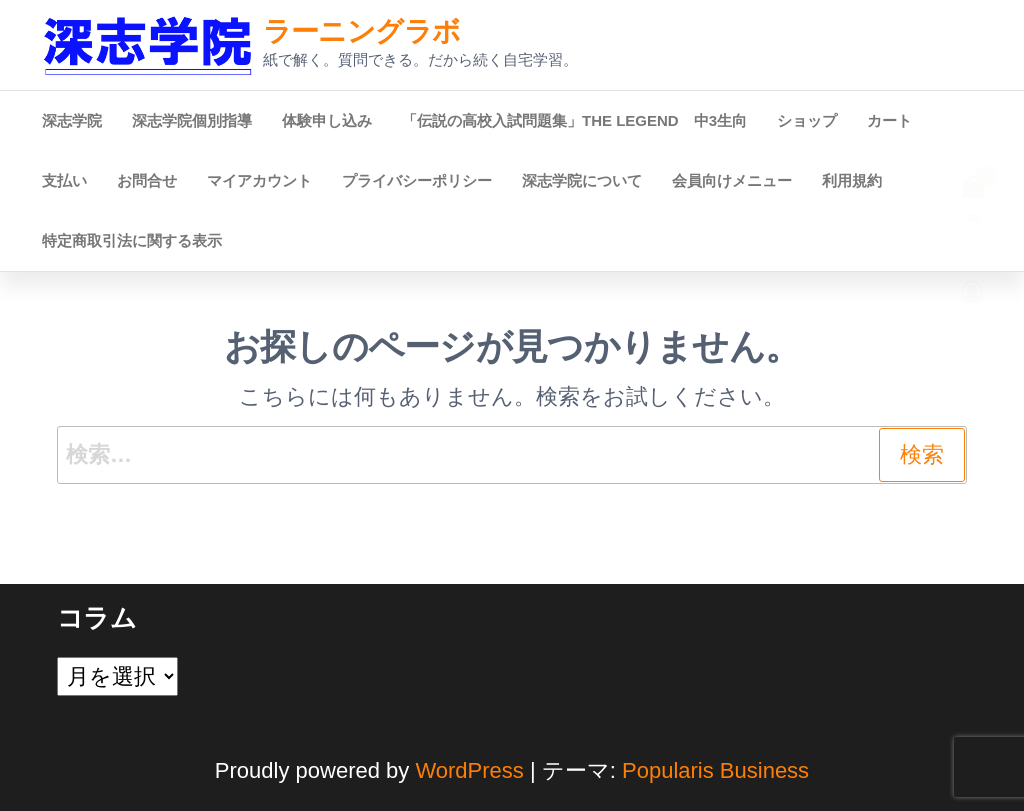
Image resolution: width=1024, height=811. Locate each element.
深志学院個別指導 (192, 120)
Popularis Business (715, 770)
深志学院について (582, 180)
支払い (64, 180)
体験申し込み (327, 120)
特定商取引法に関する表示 (132, 240)
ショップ (807, 120)
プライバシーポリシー (417, 180)
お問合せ (147, 180)
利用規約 (852, 180)
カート (889, 120)
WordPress (469, 770)
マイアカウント (259, 180)
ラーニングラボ (362, 31)
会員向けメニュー (732, 180)
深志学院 (72, 120)
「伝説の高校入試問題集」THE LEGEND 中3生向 (574, 120)
